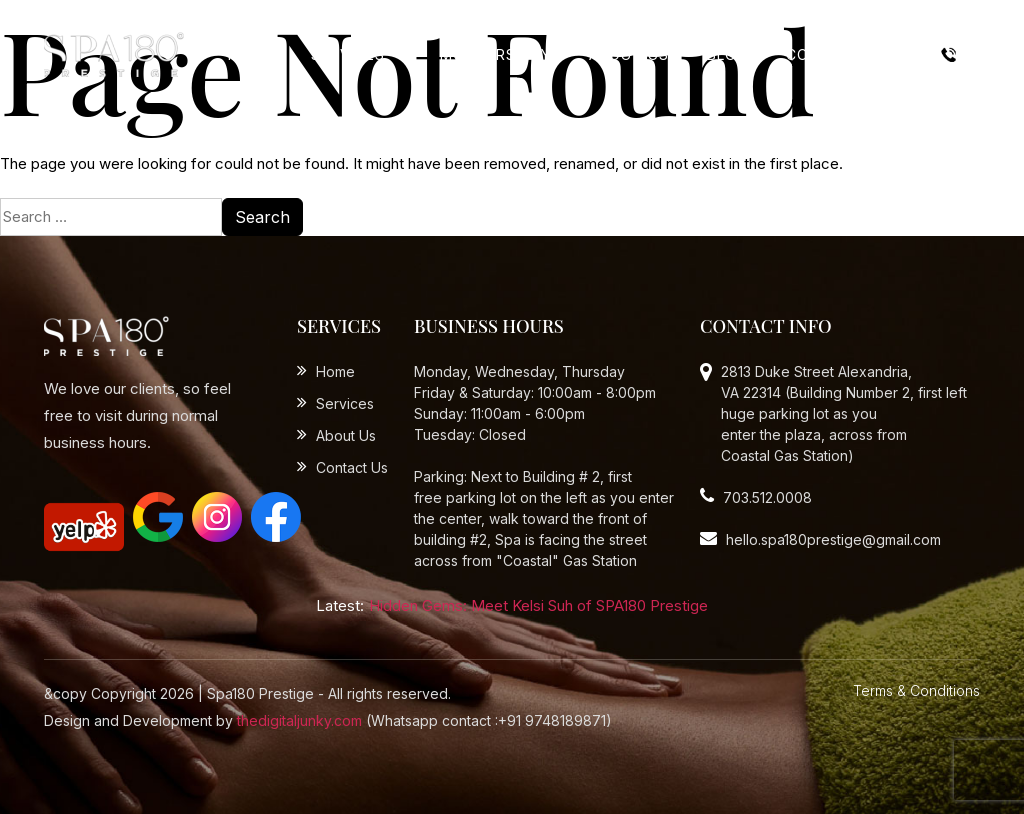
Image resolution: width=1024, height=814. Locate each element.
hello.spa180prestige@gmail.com (820, 538)
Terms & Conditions (916, 690)
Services (350, 54)
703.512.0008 (756, 496)
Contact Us (837, 54)
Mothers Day (495, 54)
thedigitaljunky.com (299, 720)
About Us (629, 54)
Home (250, 54)
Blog (727, 54)
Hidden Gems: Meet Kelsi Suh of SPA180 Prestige (538, 605)
